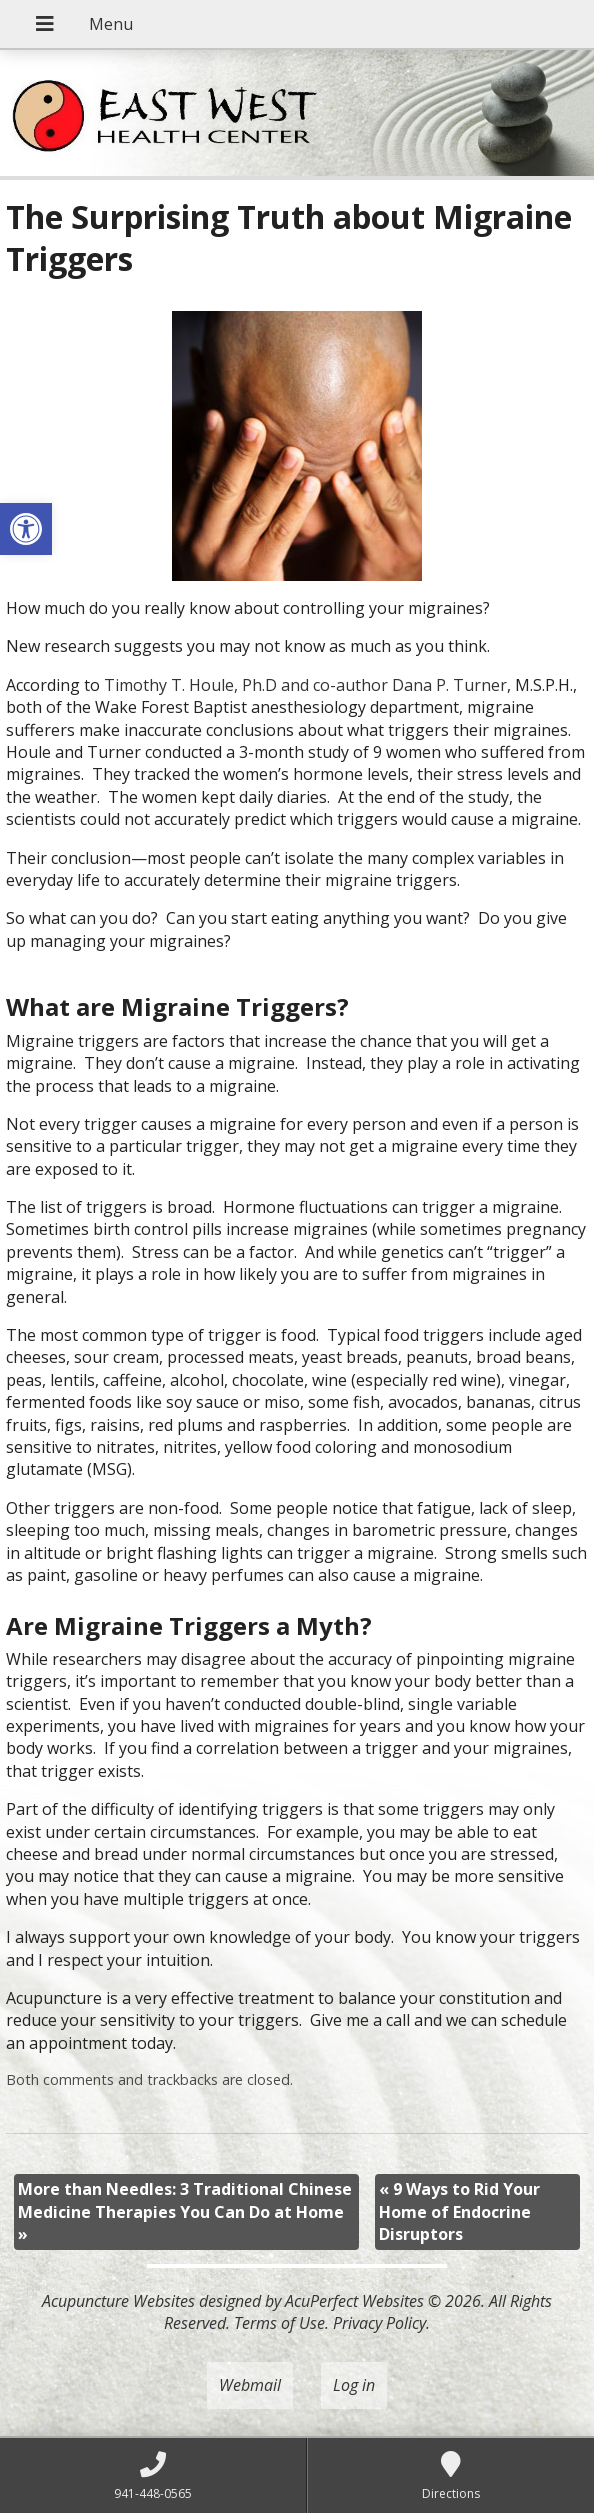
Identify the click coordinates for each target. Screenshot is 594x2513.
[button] (26, 529)
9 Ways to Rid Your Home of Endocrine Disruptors (459, 2211)
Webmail (250, 2385)
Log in (354, 2385)
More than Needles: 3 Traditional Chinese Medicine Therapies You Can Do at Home (185, 2211)
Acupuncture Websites (118, 2301)
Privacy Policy (379, 2323)
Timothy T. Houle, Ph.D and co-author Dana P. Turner (305, 685)
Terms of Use (279, 2323)
